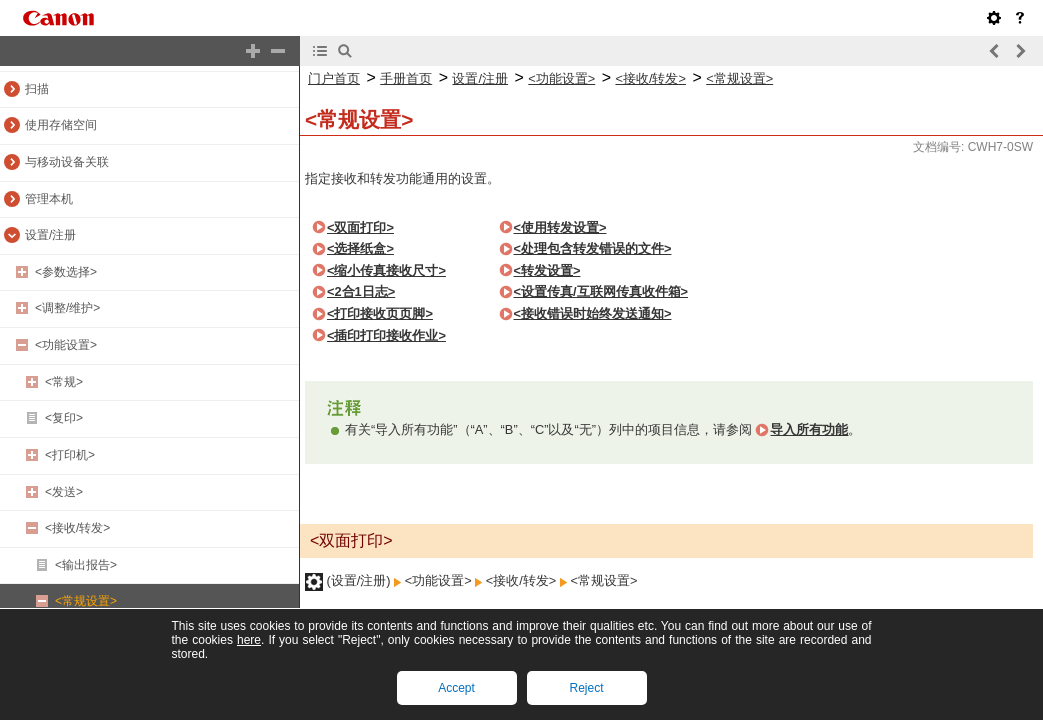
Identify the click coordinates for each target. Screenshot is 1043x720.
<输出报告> (86, 565)
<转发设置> (547, 270)
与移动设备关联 (67, 162)
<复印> (64, 418)
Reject (586, 688)
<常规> (64, 382)
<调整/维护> (67, 308)
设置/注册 (50, 235)
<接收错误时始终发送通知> (593, 313)
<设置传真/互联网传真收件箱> (601, 291)
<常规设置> (86, 601)
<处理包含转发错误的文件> (593, 248)
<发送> (64, 492)
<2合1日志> (361, 291)
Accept (456, 688)
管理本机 (49, 199)
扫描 (37, 89)
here (249, 640)
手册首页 (406, 78)
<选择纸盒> (360, 248)
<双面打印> (360, 227)
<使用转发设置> (560, 227)
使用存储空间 (61, 125)
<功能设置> (66, 345)
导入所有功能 (809, 429)
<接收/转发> (77, 528)
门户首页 (334, 78)
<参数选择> (66, 272)
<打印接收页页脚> (380, 313)
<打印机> (70, 455)
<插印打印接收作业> (386, 335)
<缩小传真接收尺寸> (386, 270)
